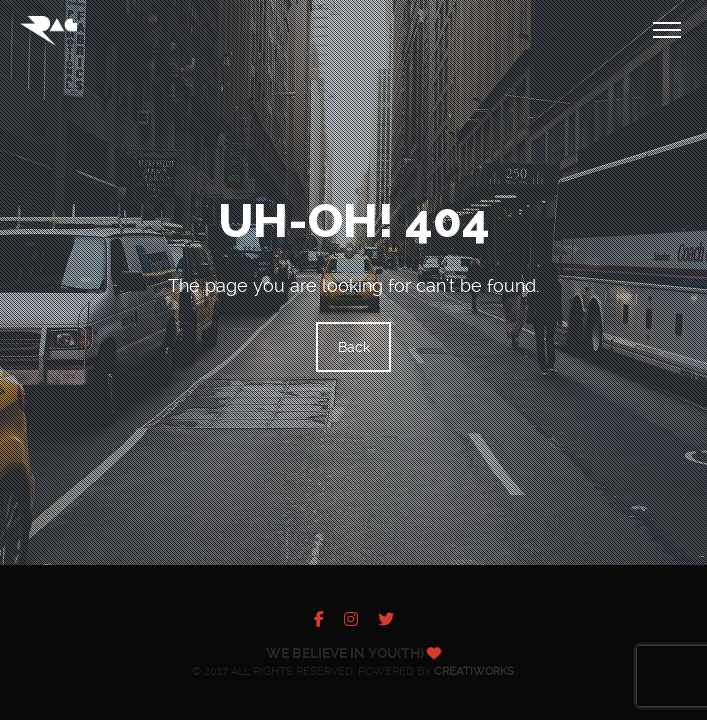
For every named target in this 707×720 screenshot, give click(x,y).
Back (354, 347)
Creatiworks (474, 671)
